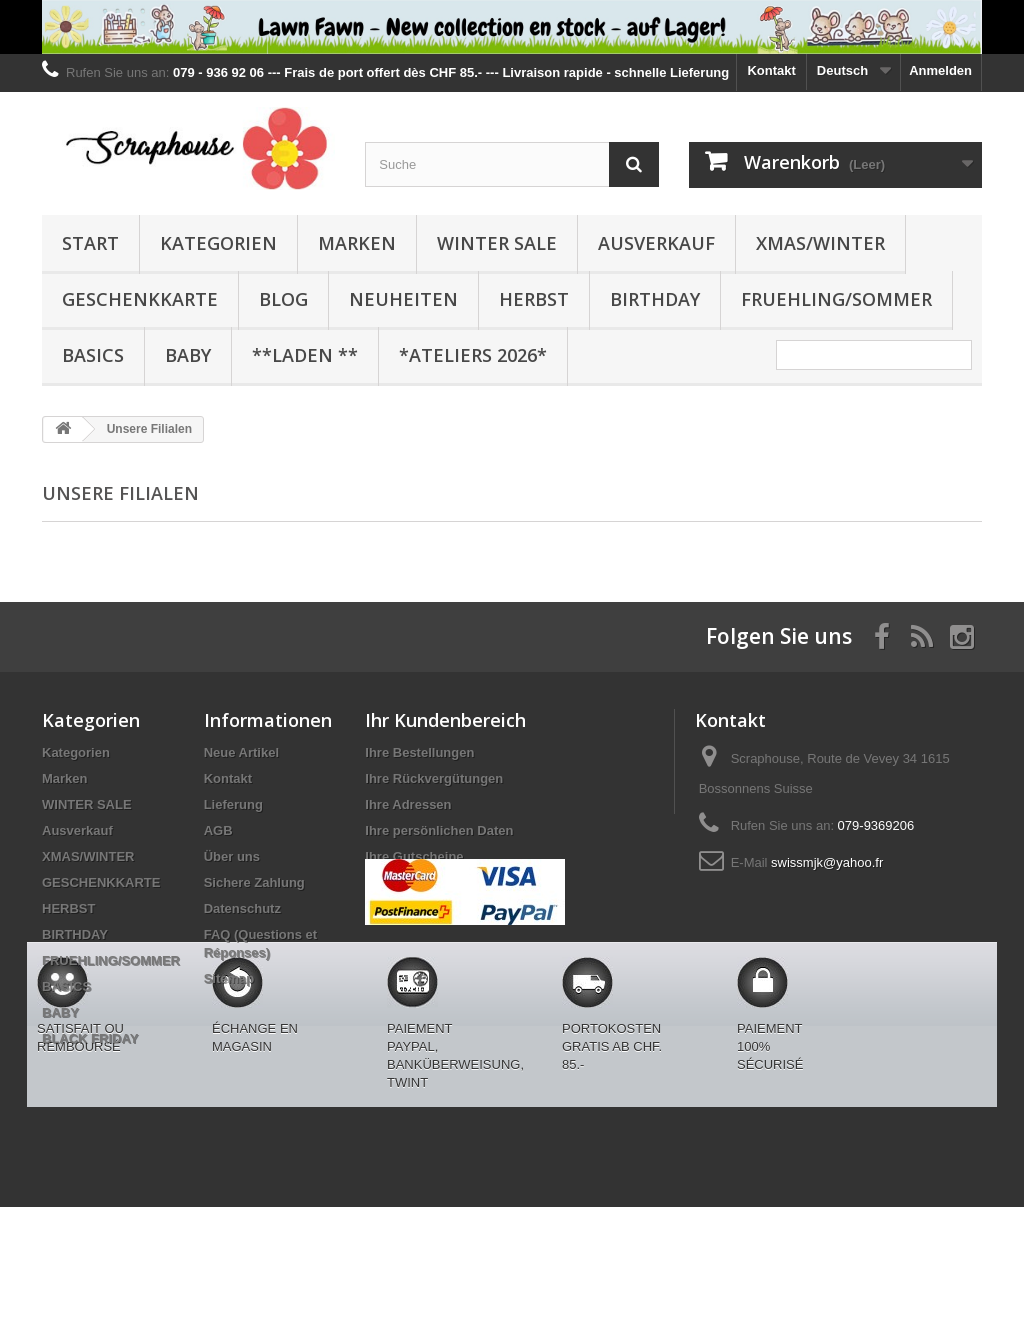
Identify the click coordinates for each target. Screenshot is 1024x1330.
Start (90, 243)
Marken (357, 243)
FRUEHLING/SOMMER (836, 299)
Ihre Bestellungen (419, 752)
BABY (188, 355)
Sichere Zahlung (254, 882)
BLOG (283, 299)
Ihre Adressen (408, 804)
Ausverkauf (656, 243)
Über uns (232, 856)
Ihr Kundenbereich (445, 720)
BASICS (93, 355)
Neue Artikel (241, 752)
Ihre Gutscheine (414, 856)
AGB (218, 830)
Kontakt (771, 70)
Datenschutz (242, 908)
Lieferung (233, 804)
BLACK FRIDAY (90, 1038)
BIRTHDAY (655, 299)
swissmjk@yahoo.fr (827, 862)
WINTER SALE (497, 243)
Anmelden (940, 70)
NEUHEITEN (403, 299)
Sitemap (229, 978)
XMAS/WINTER (820, 243)
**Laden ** (305, 355)
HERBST (534, 299)
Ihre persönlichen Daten (439, 830)
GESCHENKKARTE (140, 299)
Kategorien (218, 243)
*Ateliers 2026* (473, 355)
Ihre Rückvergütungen (434, 778)
